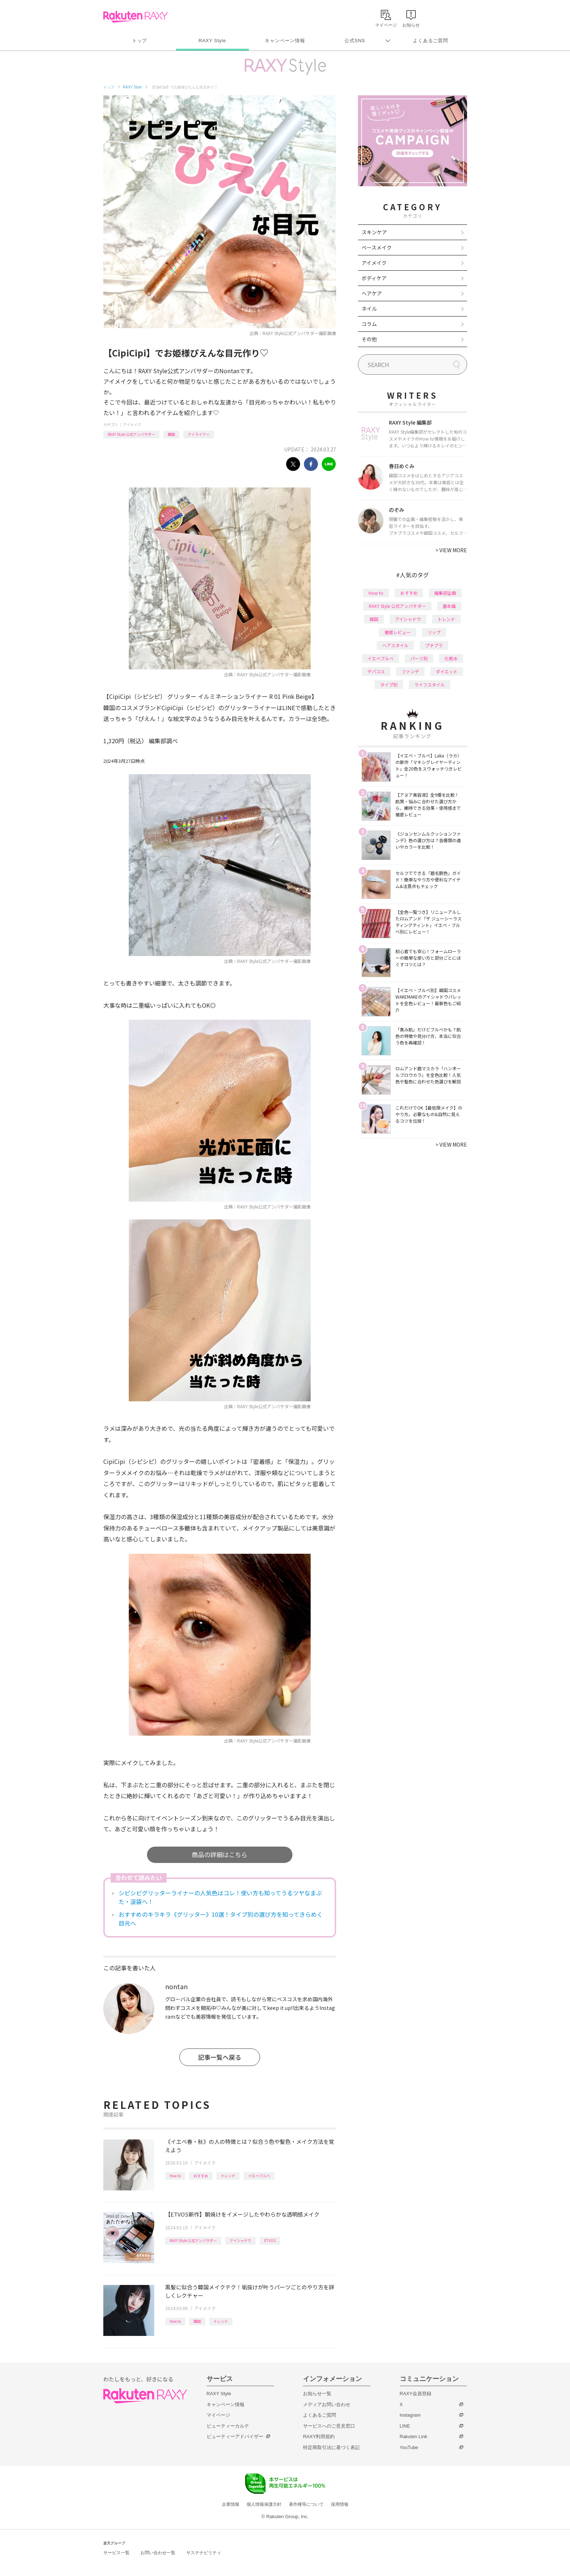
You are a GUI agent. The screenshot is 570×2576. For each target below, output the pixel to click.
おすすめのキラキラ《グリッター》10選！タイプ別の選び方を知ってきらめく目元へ (221, 1918)
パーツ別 (419, 658)
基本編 (449, 606)
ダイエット (447, 671)
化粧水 (451, 658)
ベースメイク (377, 247)
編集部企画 (445, 593)
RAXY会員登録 (415, 2393)
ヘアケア (372, 293)
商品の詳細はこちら (219, 1854)
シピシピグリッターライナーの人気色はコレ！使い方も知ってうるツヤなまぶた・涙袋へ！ (220, 1897)
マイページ (218, 2415)
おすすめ (201, 2175)
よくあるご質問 (430, 40)
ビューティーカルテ (228, 2426)
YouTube (409, 2447)
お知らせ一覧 (317, 2393)
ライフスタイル (429, 684)
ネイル (369, 308)
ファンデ (410, 671)
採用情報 (339, 2504)
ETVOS (270, 2240)
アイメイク (132, 424)
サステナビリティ (203, 2552)
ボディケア (374, 278)
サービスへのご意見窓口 (329, 2426)
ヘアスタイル (395, 645)
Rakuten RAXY (135, 17)
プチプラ (434, 645)
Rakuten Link (413, 2436)
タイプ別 (389, 684)
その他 (369, 339)
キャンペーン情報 (285, 40)
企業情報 (230, 2504)
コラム (369, 323)
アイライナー (199, 434)
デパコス (376, 671)
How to (175, 2175)
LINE (405, 2426)
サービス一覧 (116, 2552)
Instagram (410, 2415)
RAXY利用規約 (319, 2436)
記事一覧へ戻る (219, 2057)
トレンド (228, 2175)
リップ (434, 632)
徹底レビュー (397, 632)
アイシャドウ (240, 2240)
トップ (139, 40)
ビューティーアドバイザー (235, 2436)
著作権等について (306, 2504)
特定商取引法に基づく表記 (331, 2447)
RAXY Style (212, 40)
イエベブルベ (259, 2175)
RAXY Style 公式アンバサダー (131, 434)
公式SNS (354, 40)
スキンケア (374, 232)
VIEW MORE (451, 550)
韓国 (171, 434)
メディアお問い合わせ (326, 2404)
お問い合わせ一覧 (157, 2552)
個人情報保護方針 (264, 2504)
